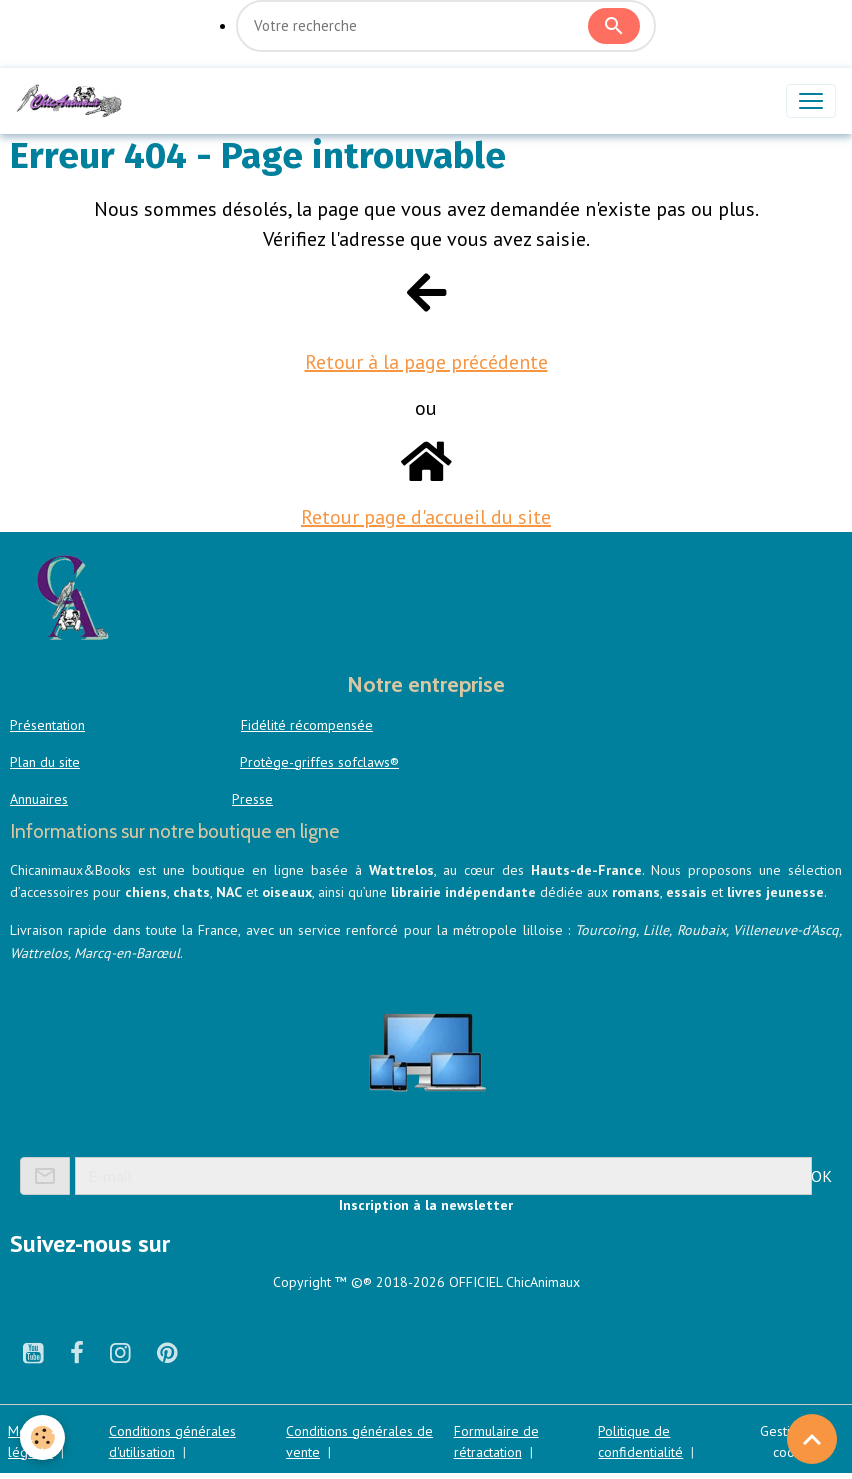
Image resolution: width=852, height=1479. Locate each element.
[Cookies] (42, 1437)
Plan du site (45, 762)
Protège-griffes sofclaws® (319, 762)
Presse (252, 799)
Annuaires (39, 799)
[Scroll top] (812, 1439)
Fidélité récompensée (307, 725)
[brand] (73, 101)
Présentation (47, 725)
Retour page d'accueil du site (426, 517)
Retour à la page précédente (426, 362)
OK (821, 1176)
